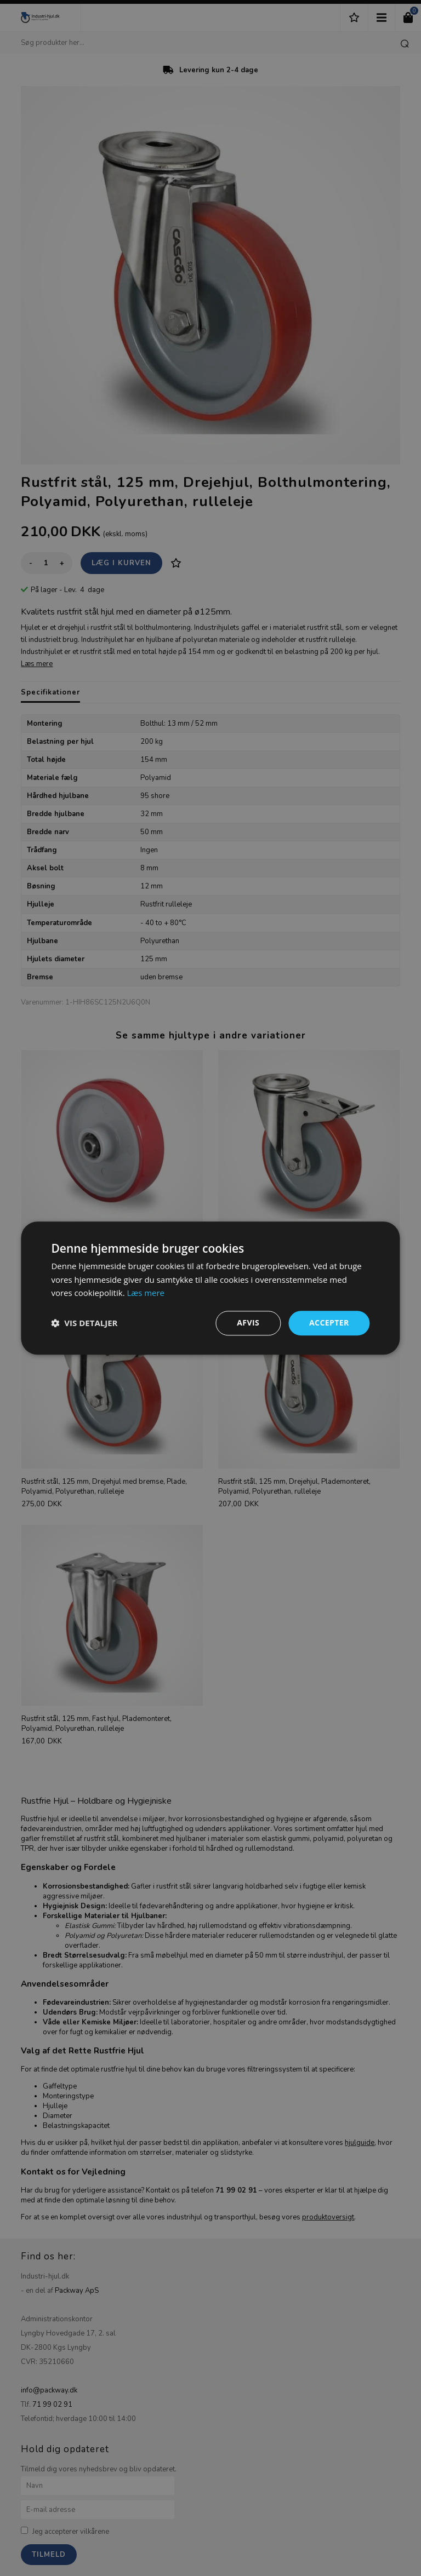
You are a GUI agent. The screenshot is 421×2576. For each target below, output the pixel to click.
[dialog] (210, 1288)
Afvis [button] (248, 1322)
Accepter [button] (329, 1322)
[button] (84, 1323)
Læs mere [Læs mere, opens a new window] (145, 1293)
